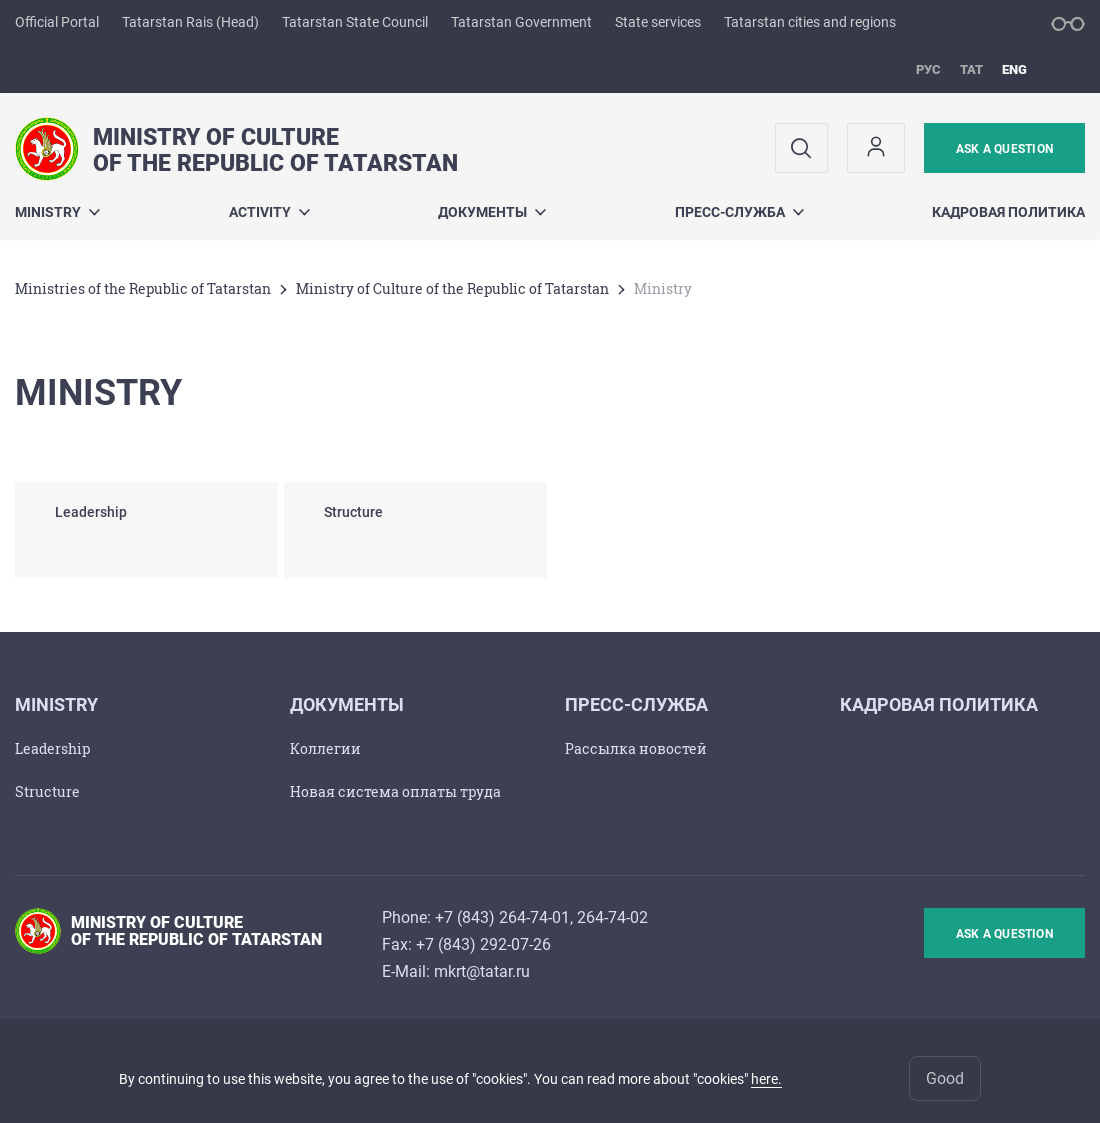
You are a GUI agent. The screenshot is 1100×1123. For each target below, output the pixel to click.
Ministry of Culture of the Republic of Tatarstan (452, 288)
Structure (47, 791)
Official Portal (57, 22)
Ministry (57, 212)
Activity (269, 212)
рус (928, 69)
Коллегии (325, 748)
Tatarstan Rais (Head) (190, 22)
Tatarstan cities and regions (810, 22)
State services (658, 22)
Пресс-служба (739, 212)
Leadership (52, 748)
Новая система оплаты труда (395, 791)
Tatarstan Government (521, 22)
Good (945, 1078)
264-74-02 (612, 917)
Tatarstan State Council (355, 22)
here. (766, 1079)
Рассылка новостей (636, 748)
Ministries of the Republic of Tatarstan (143, 288)
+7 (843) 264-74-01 (502, 917)
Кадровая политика (1008, 212)
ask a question (1004, 149)
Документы (492, 212)
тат (971, 69)
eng (1014, 69)
